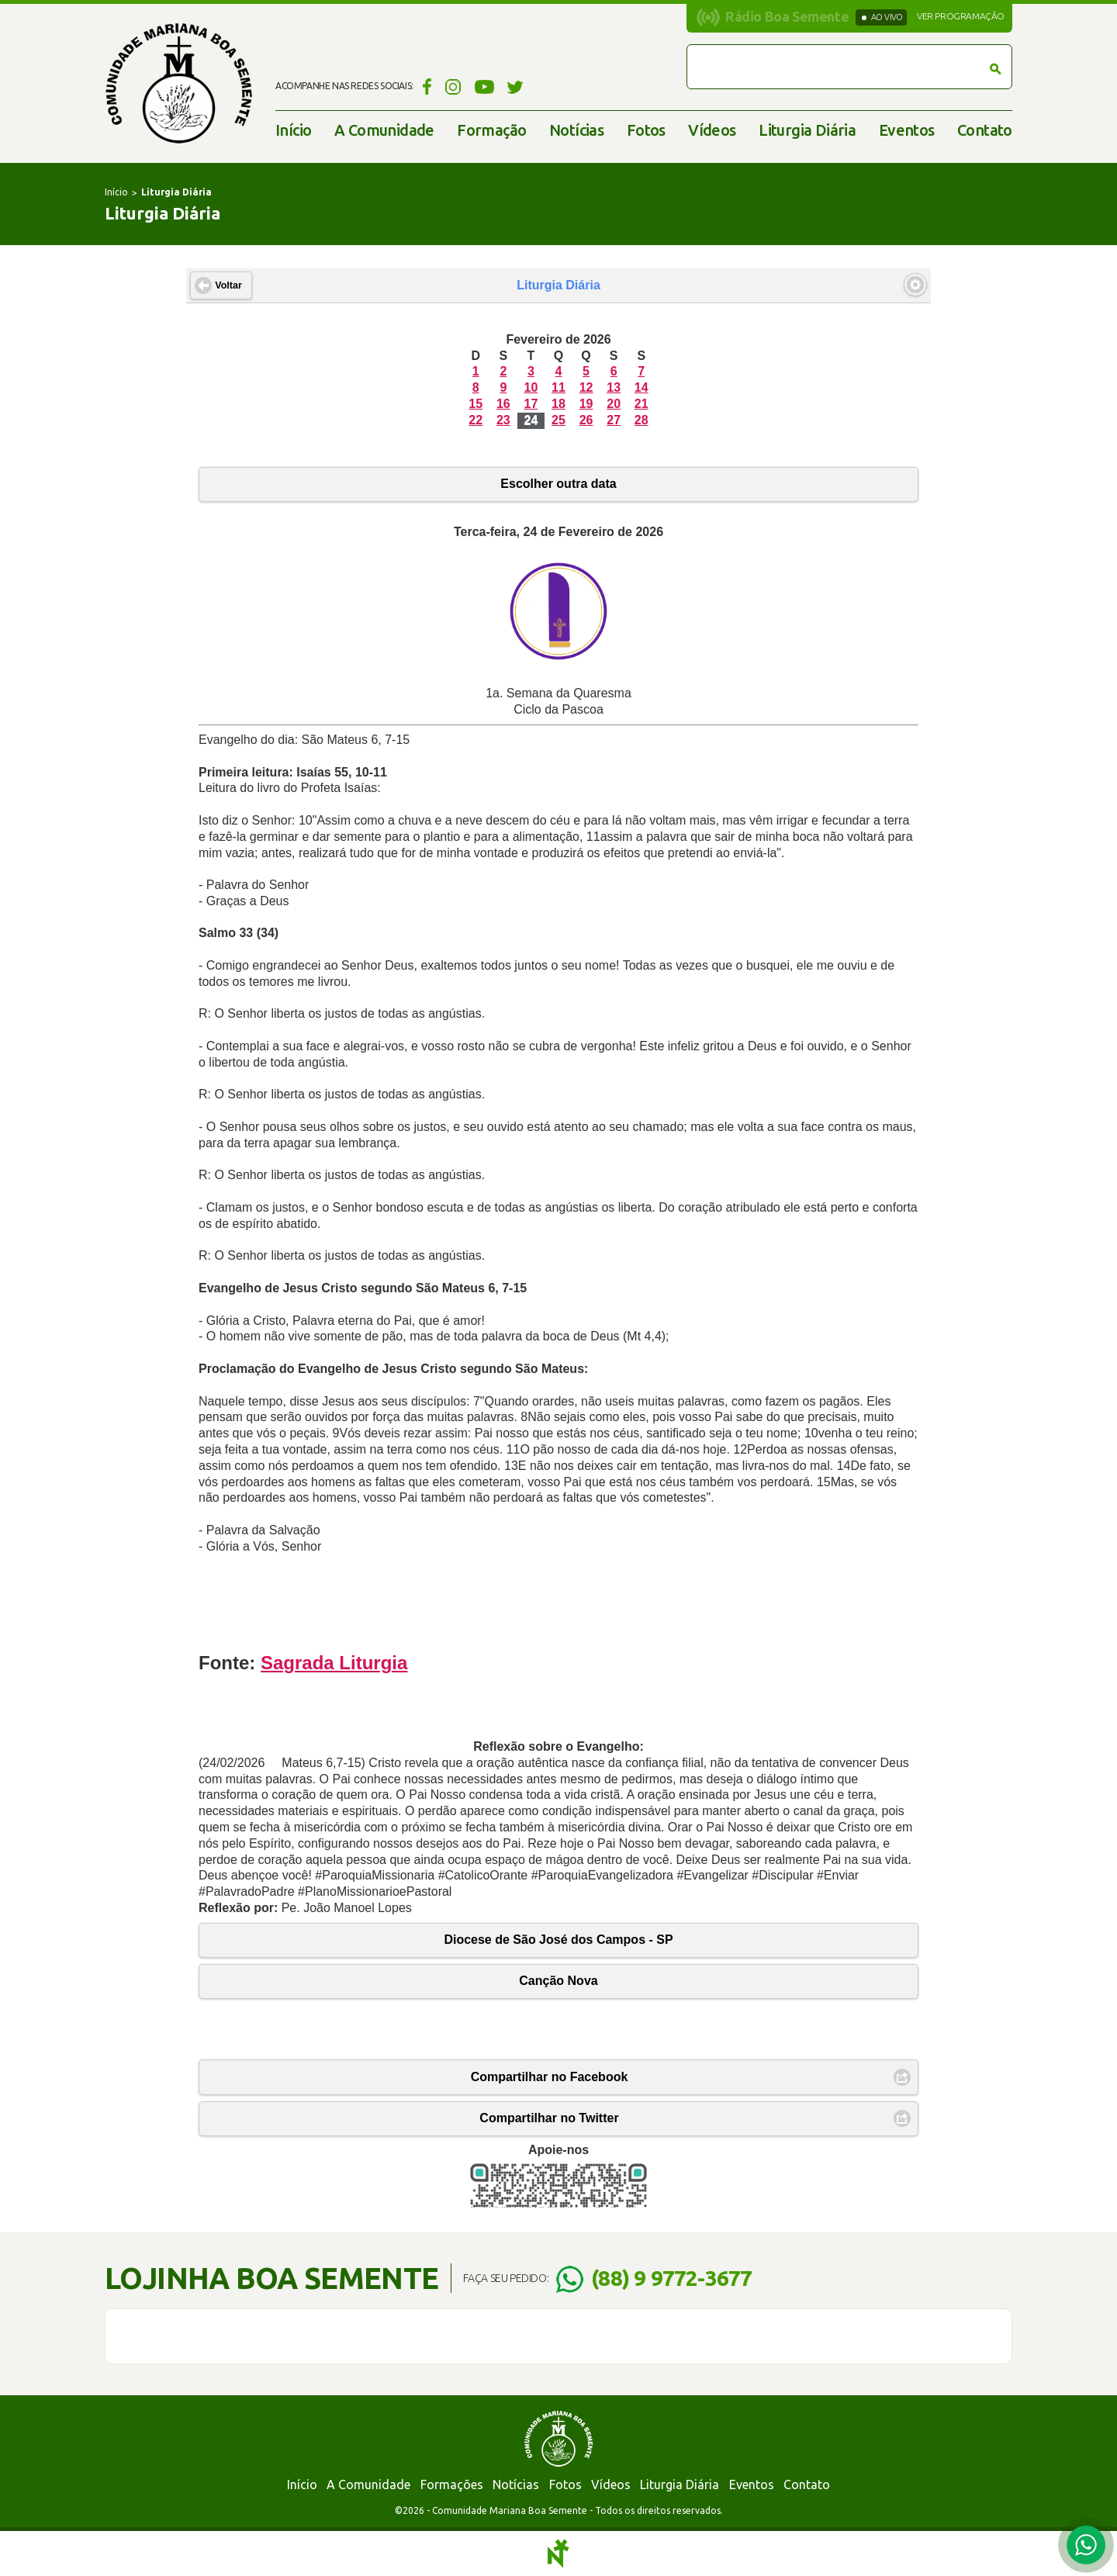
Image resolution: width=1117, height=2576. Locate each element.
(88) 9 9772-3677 (671, 2278)
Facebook (424, 86)
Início (293, 130)
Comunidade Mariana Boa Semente (178, 83)
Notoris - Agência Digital (558, 2553)
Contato (984, 130)
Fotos (646, 130)
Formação (491, 130)
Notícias (576, 130)
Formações (451, 2484)
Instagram (453, 86)
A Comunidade (384, 130)
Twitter (515, 86)
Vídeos (711, 130)
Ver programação (961, 16)
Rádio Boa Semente (787, 16)
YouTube (484, 86)
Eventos (907, 130)
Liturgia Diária (807, 130)
